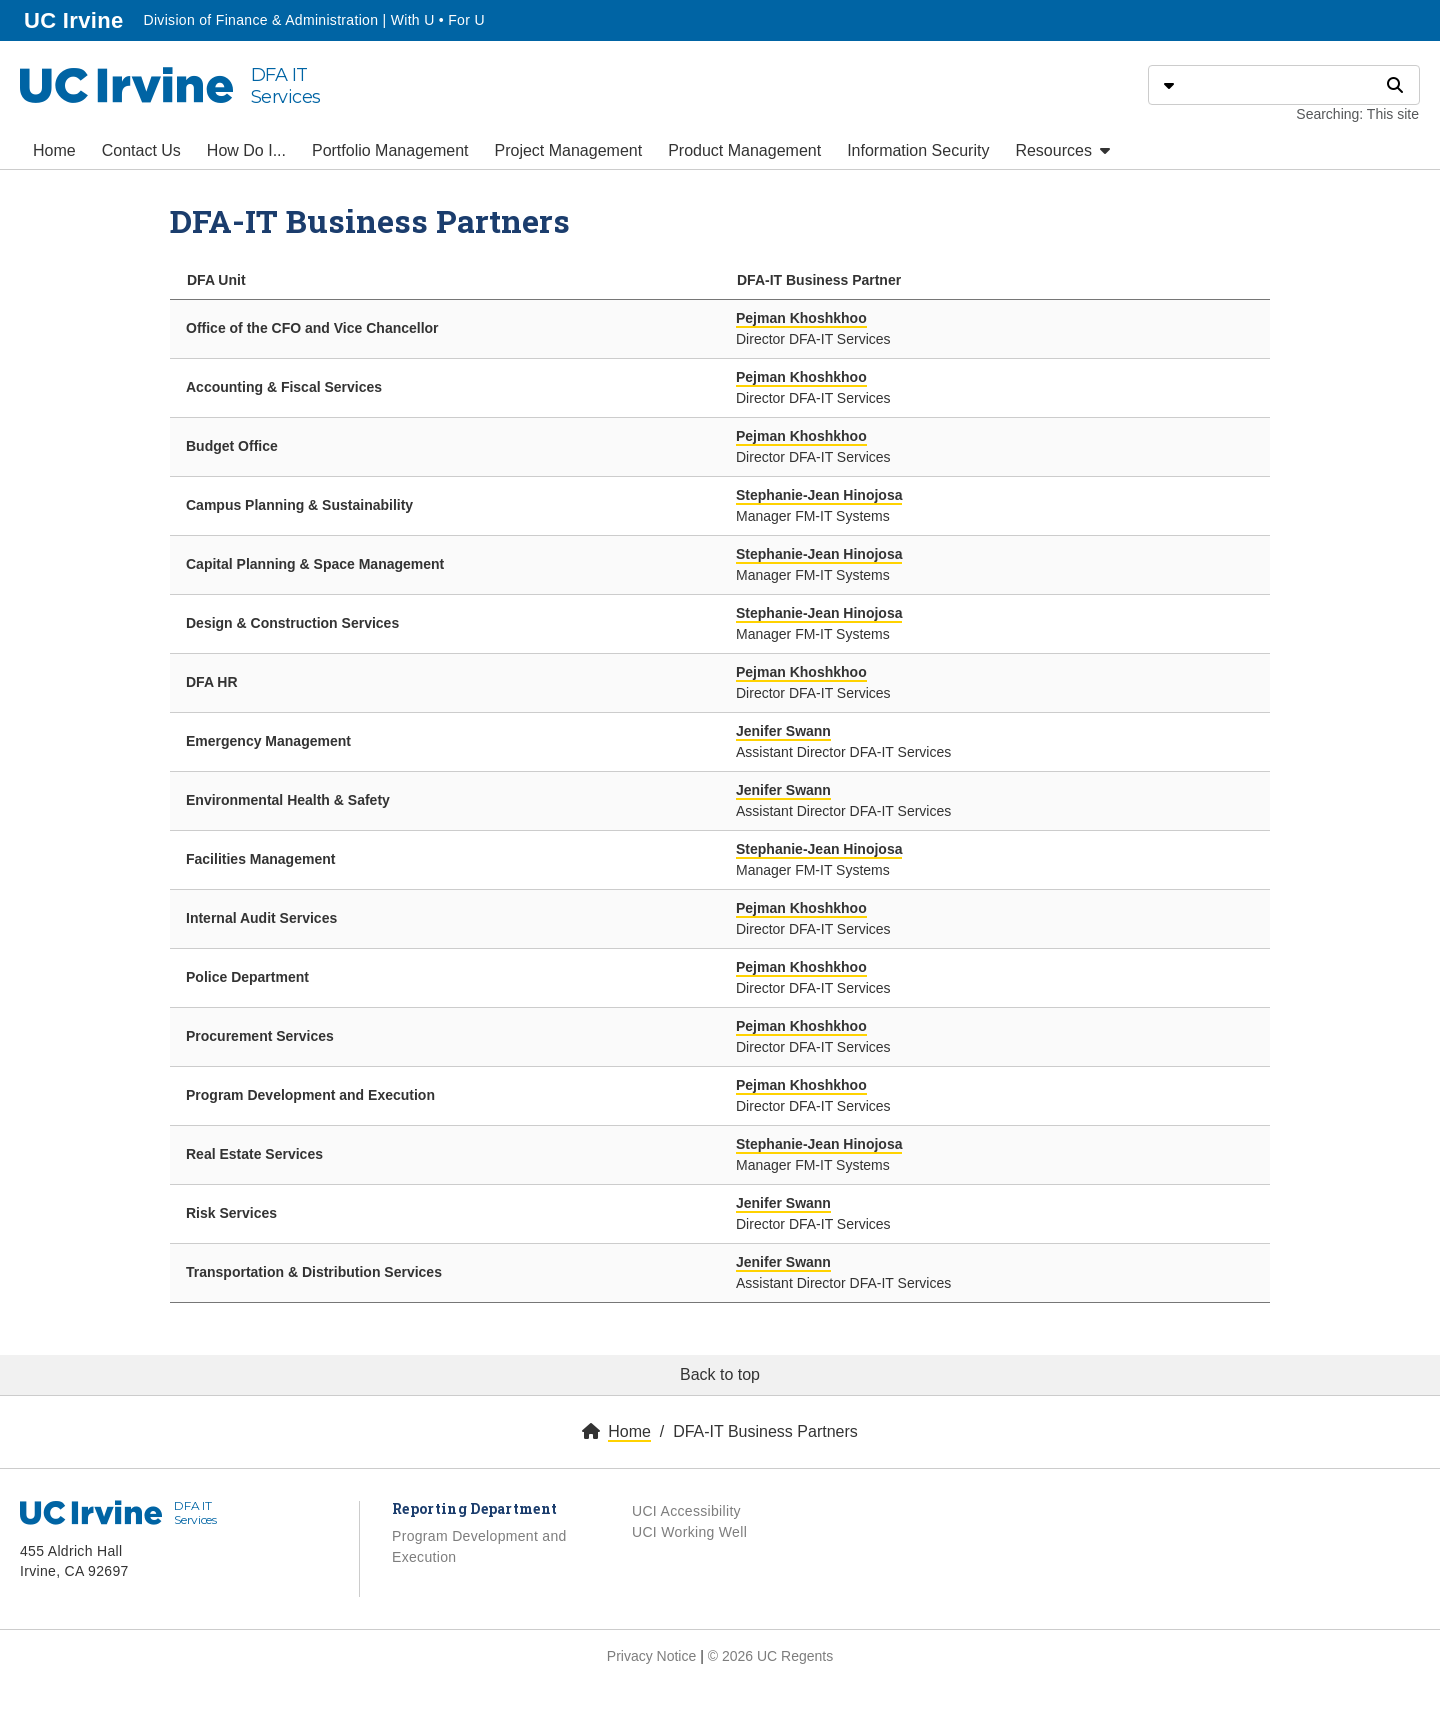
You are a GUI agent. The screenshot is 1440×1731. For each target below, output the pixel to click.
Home (54, 150)
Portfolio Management (390, 150)
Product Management (744, 150)
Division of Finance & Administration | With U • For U (313, 20)
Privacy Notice (651, 1656)
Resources (1062, 150)
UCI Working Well (689, 1532)
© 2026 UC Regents (771, 1656)
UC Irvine (75, 18)
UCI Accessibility (686, 1511)
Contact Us (141, 150)
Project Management (569, 150)
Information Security (918, 150)
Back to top (720, 1374)
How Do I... (246, 150)
